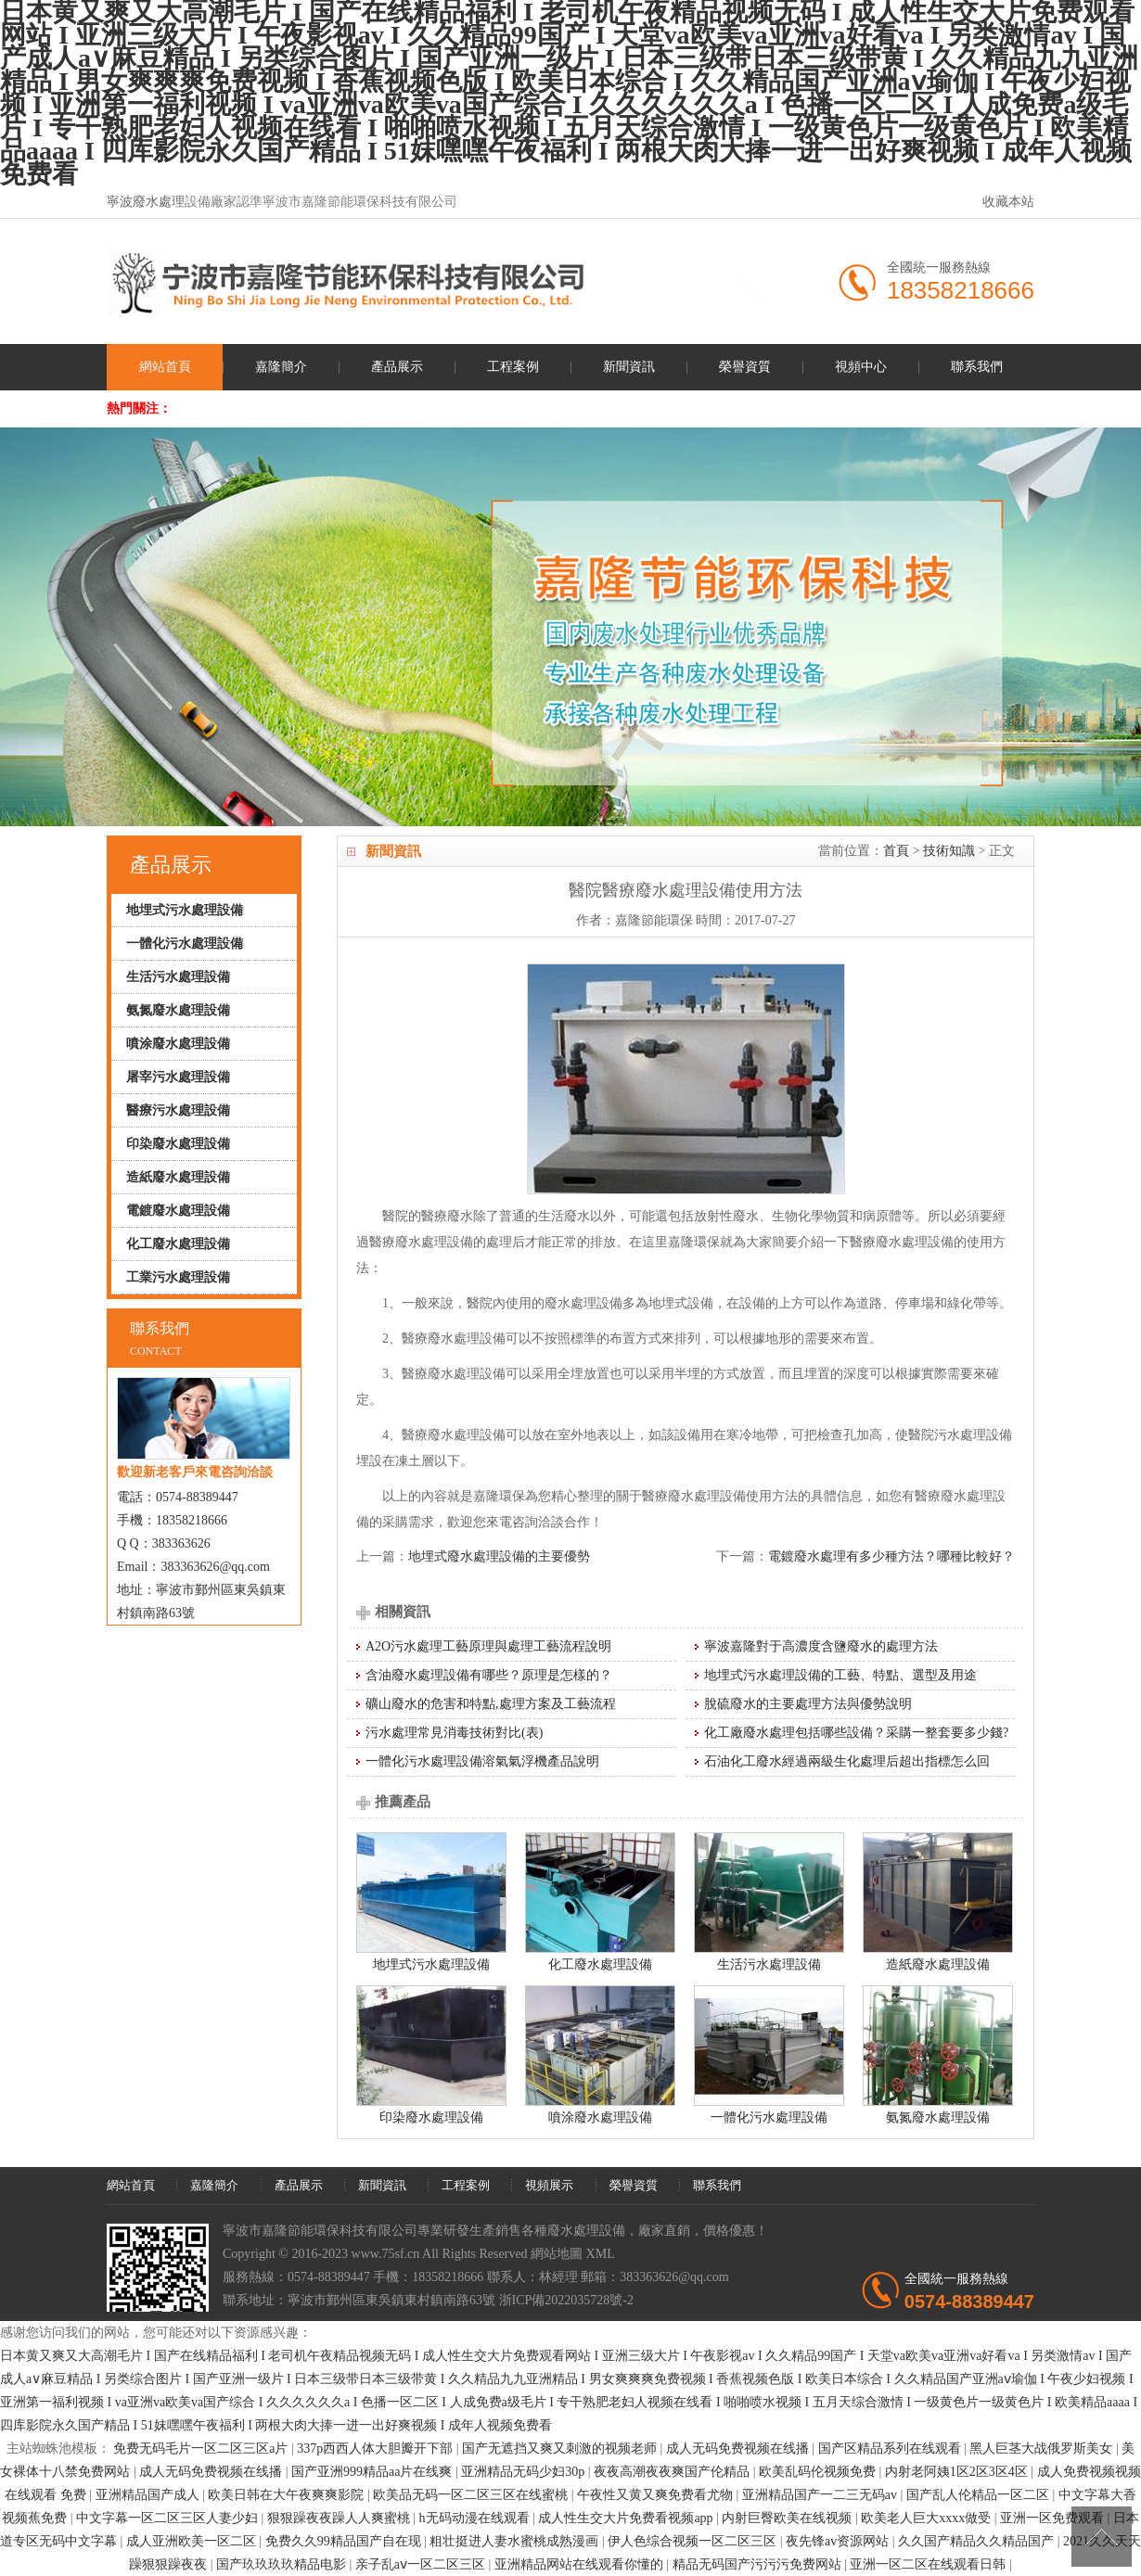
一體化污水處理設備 (769, 2117)
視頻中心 (861, 367)
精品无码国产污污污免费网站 (759, 2564)
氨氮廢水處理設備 (938, 2117)
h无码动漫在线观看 (476, 2518)
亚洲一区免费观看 (1054, 2518)
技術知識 (949, 851)
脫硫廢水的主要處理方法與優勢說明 (808, 1704)
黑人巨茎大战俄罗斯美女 (1042, 2448)
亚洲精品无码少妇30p (524, 2472)
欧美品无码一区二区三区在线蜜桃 (472, 2495)
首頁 (896, 851)
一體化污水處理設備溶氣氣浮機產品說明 (482, 1761)
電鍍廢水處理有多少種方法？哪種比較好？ (891, 1556)
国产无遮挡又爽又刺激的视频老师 (561, 2448)
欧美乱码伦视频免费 (819, 2472)
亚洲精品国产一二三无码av (821, 2495)
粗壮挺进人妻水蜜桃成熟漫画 (515, 2541)
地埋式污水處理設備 (431, 1964)
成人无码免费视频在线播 (739, 2448)
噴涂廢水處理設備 (600, 2117)
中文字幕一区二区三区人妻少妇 (169, 2518)
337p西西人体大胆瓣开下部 (376, 2448)
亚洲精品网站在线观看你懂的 (580, 2564)
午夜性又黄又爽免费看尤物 (657, 2495)
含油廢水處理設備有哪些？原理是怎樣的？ (488, 1675)
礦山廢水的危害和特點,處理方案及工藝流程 (490, 1704)
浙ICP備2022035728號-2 (566, 2300)
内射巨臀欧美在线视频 (788, 2518)
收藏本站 (1008, 202)
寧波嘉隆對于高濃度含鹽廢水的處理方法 (821, 1646)
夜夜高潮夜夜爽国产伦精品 (673, 2472)
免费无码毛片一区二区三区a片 (202, 2448)
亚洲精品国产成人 (149, 2495)
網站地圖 (557, 2254)
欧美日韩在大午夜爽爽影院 (287, 2495)
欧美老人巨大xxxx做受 (927, 2518)
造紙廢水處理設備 (938, 1964)
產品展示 (397, 367)
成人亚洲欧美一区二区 (193, 2541)
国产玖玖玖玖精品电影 (283, 2564)
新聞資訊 (629, 367)
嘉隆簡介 (281, 367)
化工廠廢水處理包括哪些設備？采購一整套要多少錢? (856, 1733)
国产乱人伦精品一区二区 (979, 2495)
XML (600, 2254)
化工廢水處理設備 (600, 1964)
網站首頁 (165, 367)
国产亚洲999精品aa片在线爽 (373, 2472)
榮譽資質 (745, 367)
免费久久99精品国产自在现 (345, 2541)
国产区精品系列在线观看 (891, 2448)
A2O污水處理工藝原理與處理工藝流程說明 (488, 1646)
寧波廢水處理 (146, 202)
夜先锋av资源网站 (839, 2541)
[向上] (1101, 2536)
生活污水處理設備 (769, 1964)
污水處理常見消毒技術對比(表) (454, 1733)
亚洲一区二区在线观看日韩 (929, 2564)
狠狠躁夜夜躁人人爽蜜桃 (340, 2518)
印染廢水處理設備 (431, 2117)
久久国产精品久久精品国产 (978, 2541)
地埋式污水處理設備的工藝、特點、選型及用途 (840, 1675)
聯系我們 (977, 367)
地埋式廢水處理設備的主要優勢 (499, 1556)
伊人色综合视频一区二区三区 (694, 2541)
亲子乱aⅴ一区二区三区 (422, 2564)
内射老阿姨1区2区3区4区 (958, 2472)
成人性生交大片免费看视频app (627, 2518)
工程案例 (513, 367)
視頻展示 (549, 2185)
